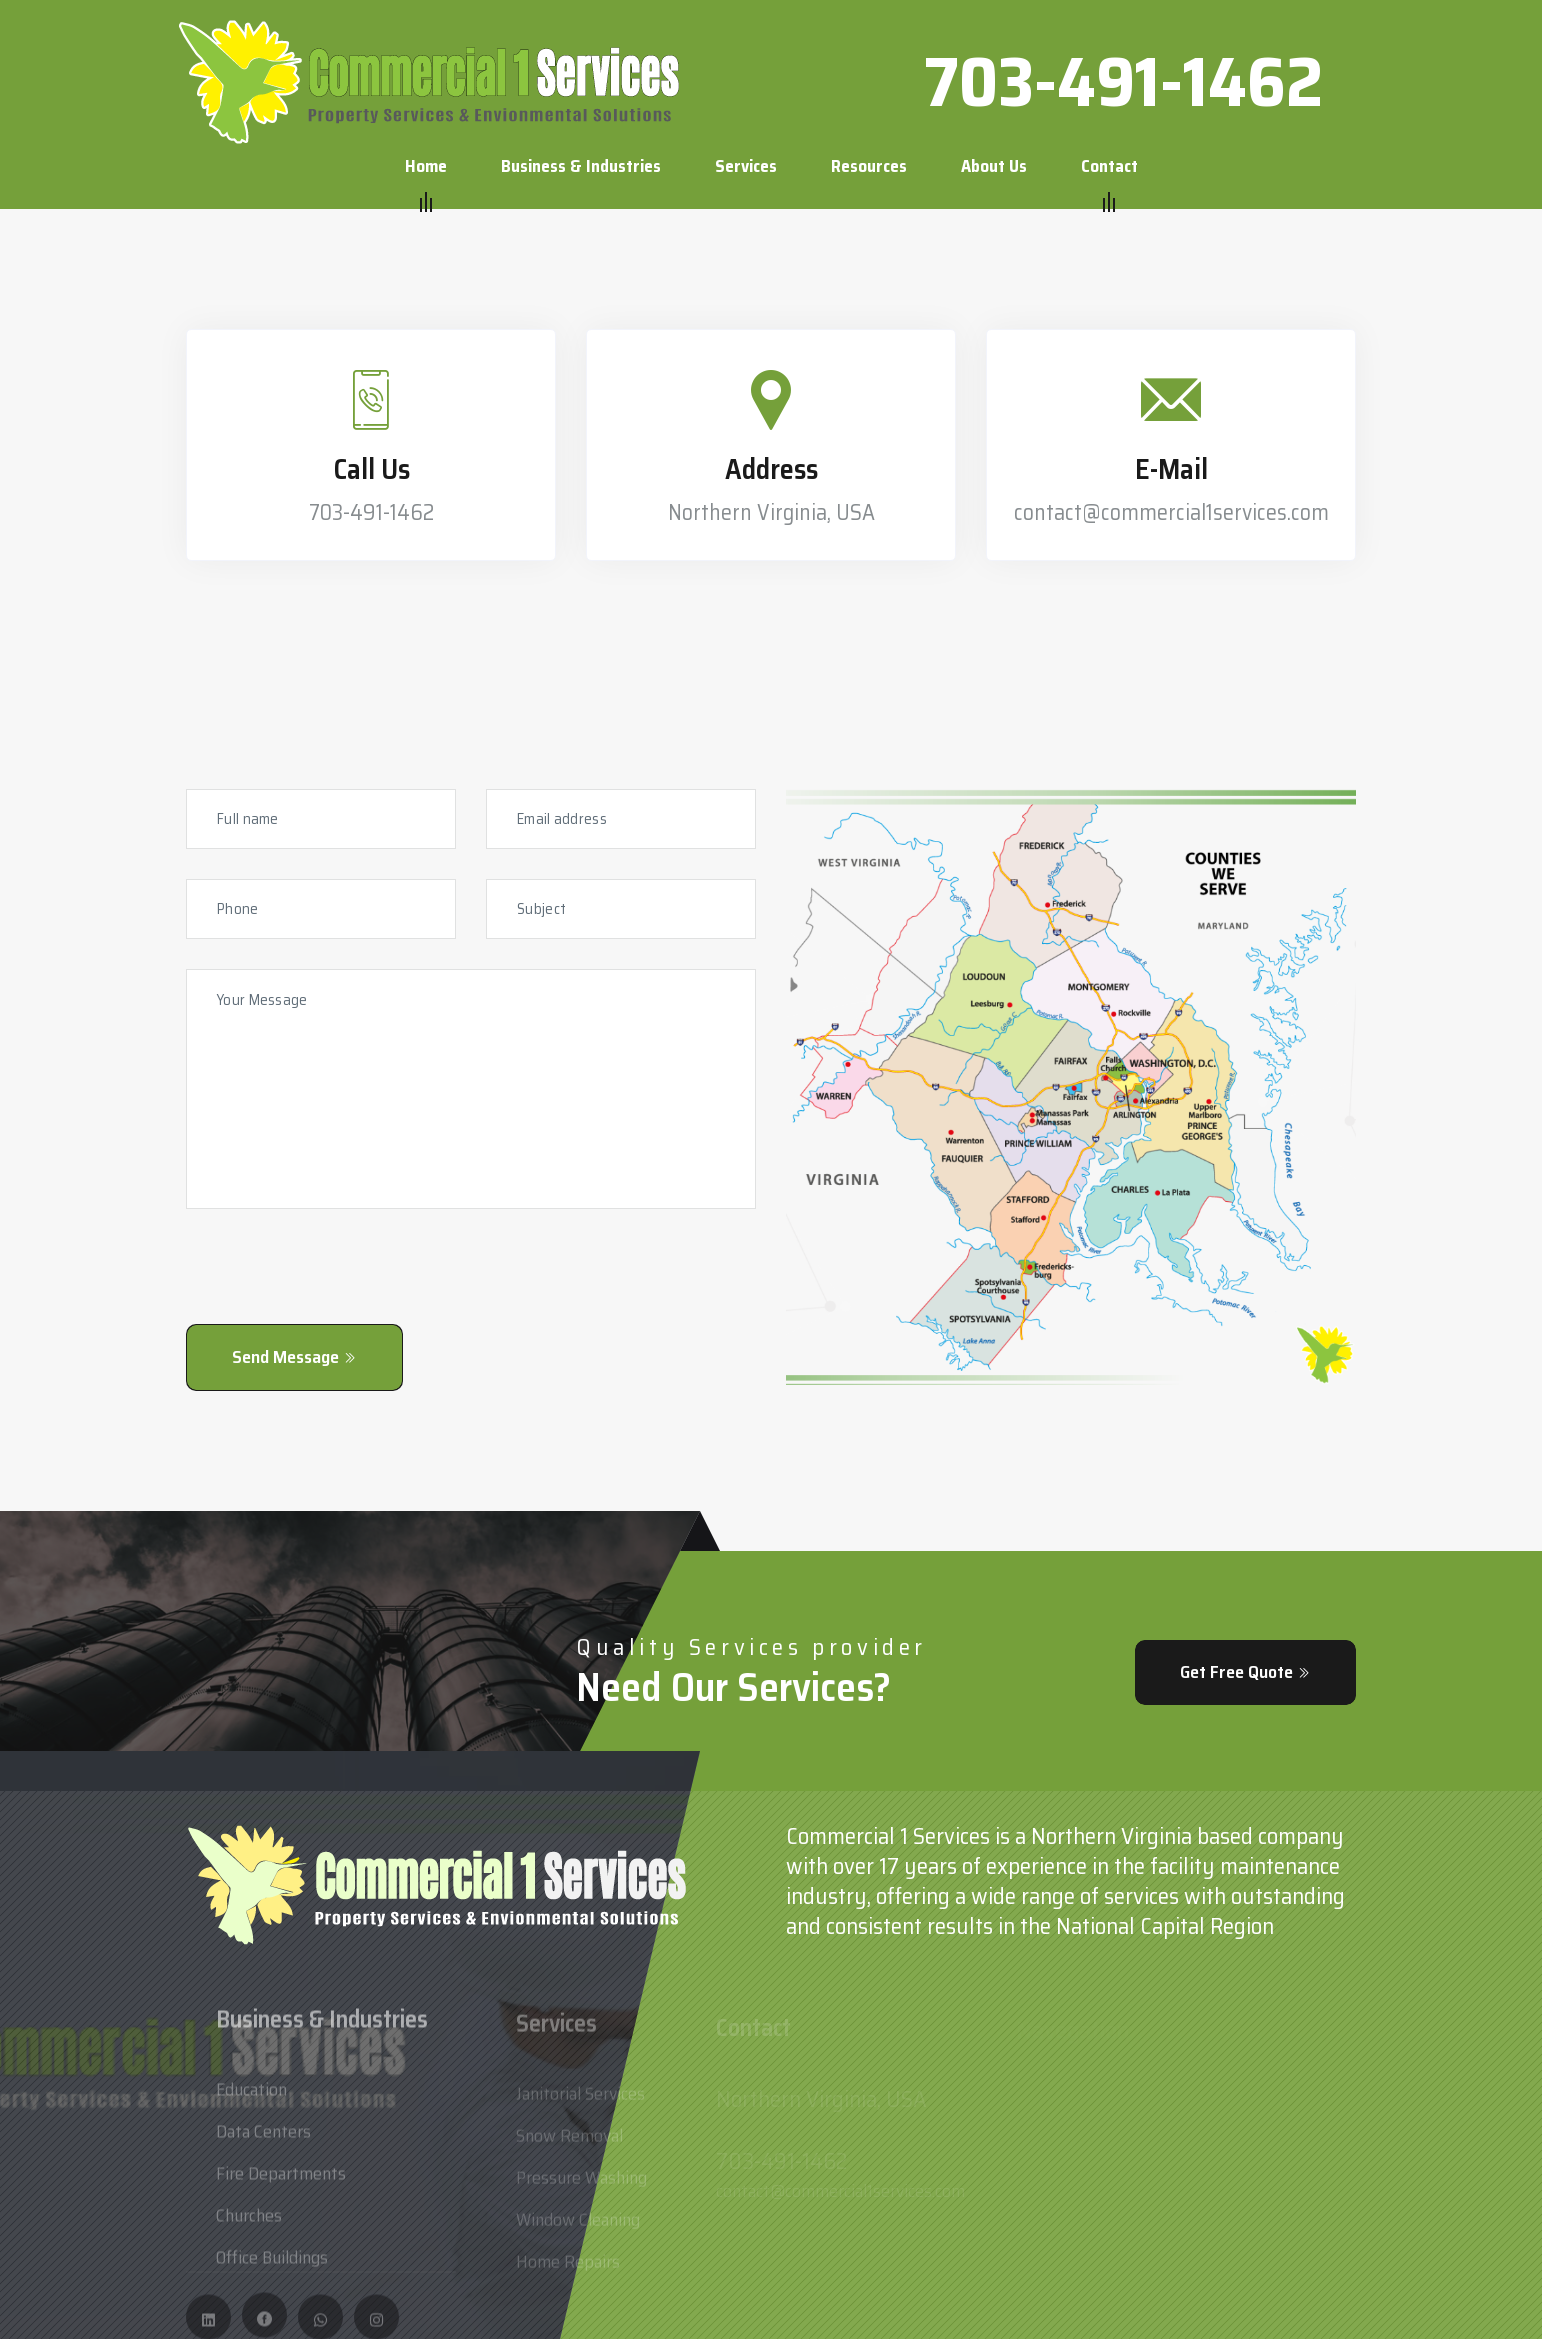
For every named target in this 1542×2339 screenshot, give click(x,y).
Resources (869, 166)
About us (994, 166)
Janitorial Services (580, 2100)
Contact (1109, 166)
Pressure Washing (581, 2184)
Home (426, 166)
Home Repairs (568, 2268)
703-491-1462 (1123, 82)
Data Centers (263, 2138)
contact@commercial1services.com (1171, 512)
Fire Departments (281, 2180)
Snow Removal (569, 2142)
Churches (249, 2222)
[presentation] (338, 1285)
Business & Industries (581, 166)
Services (746, 166)
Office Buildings (272, 2264)
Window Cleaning (578, 2226)
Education (251, 2096)
